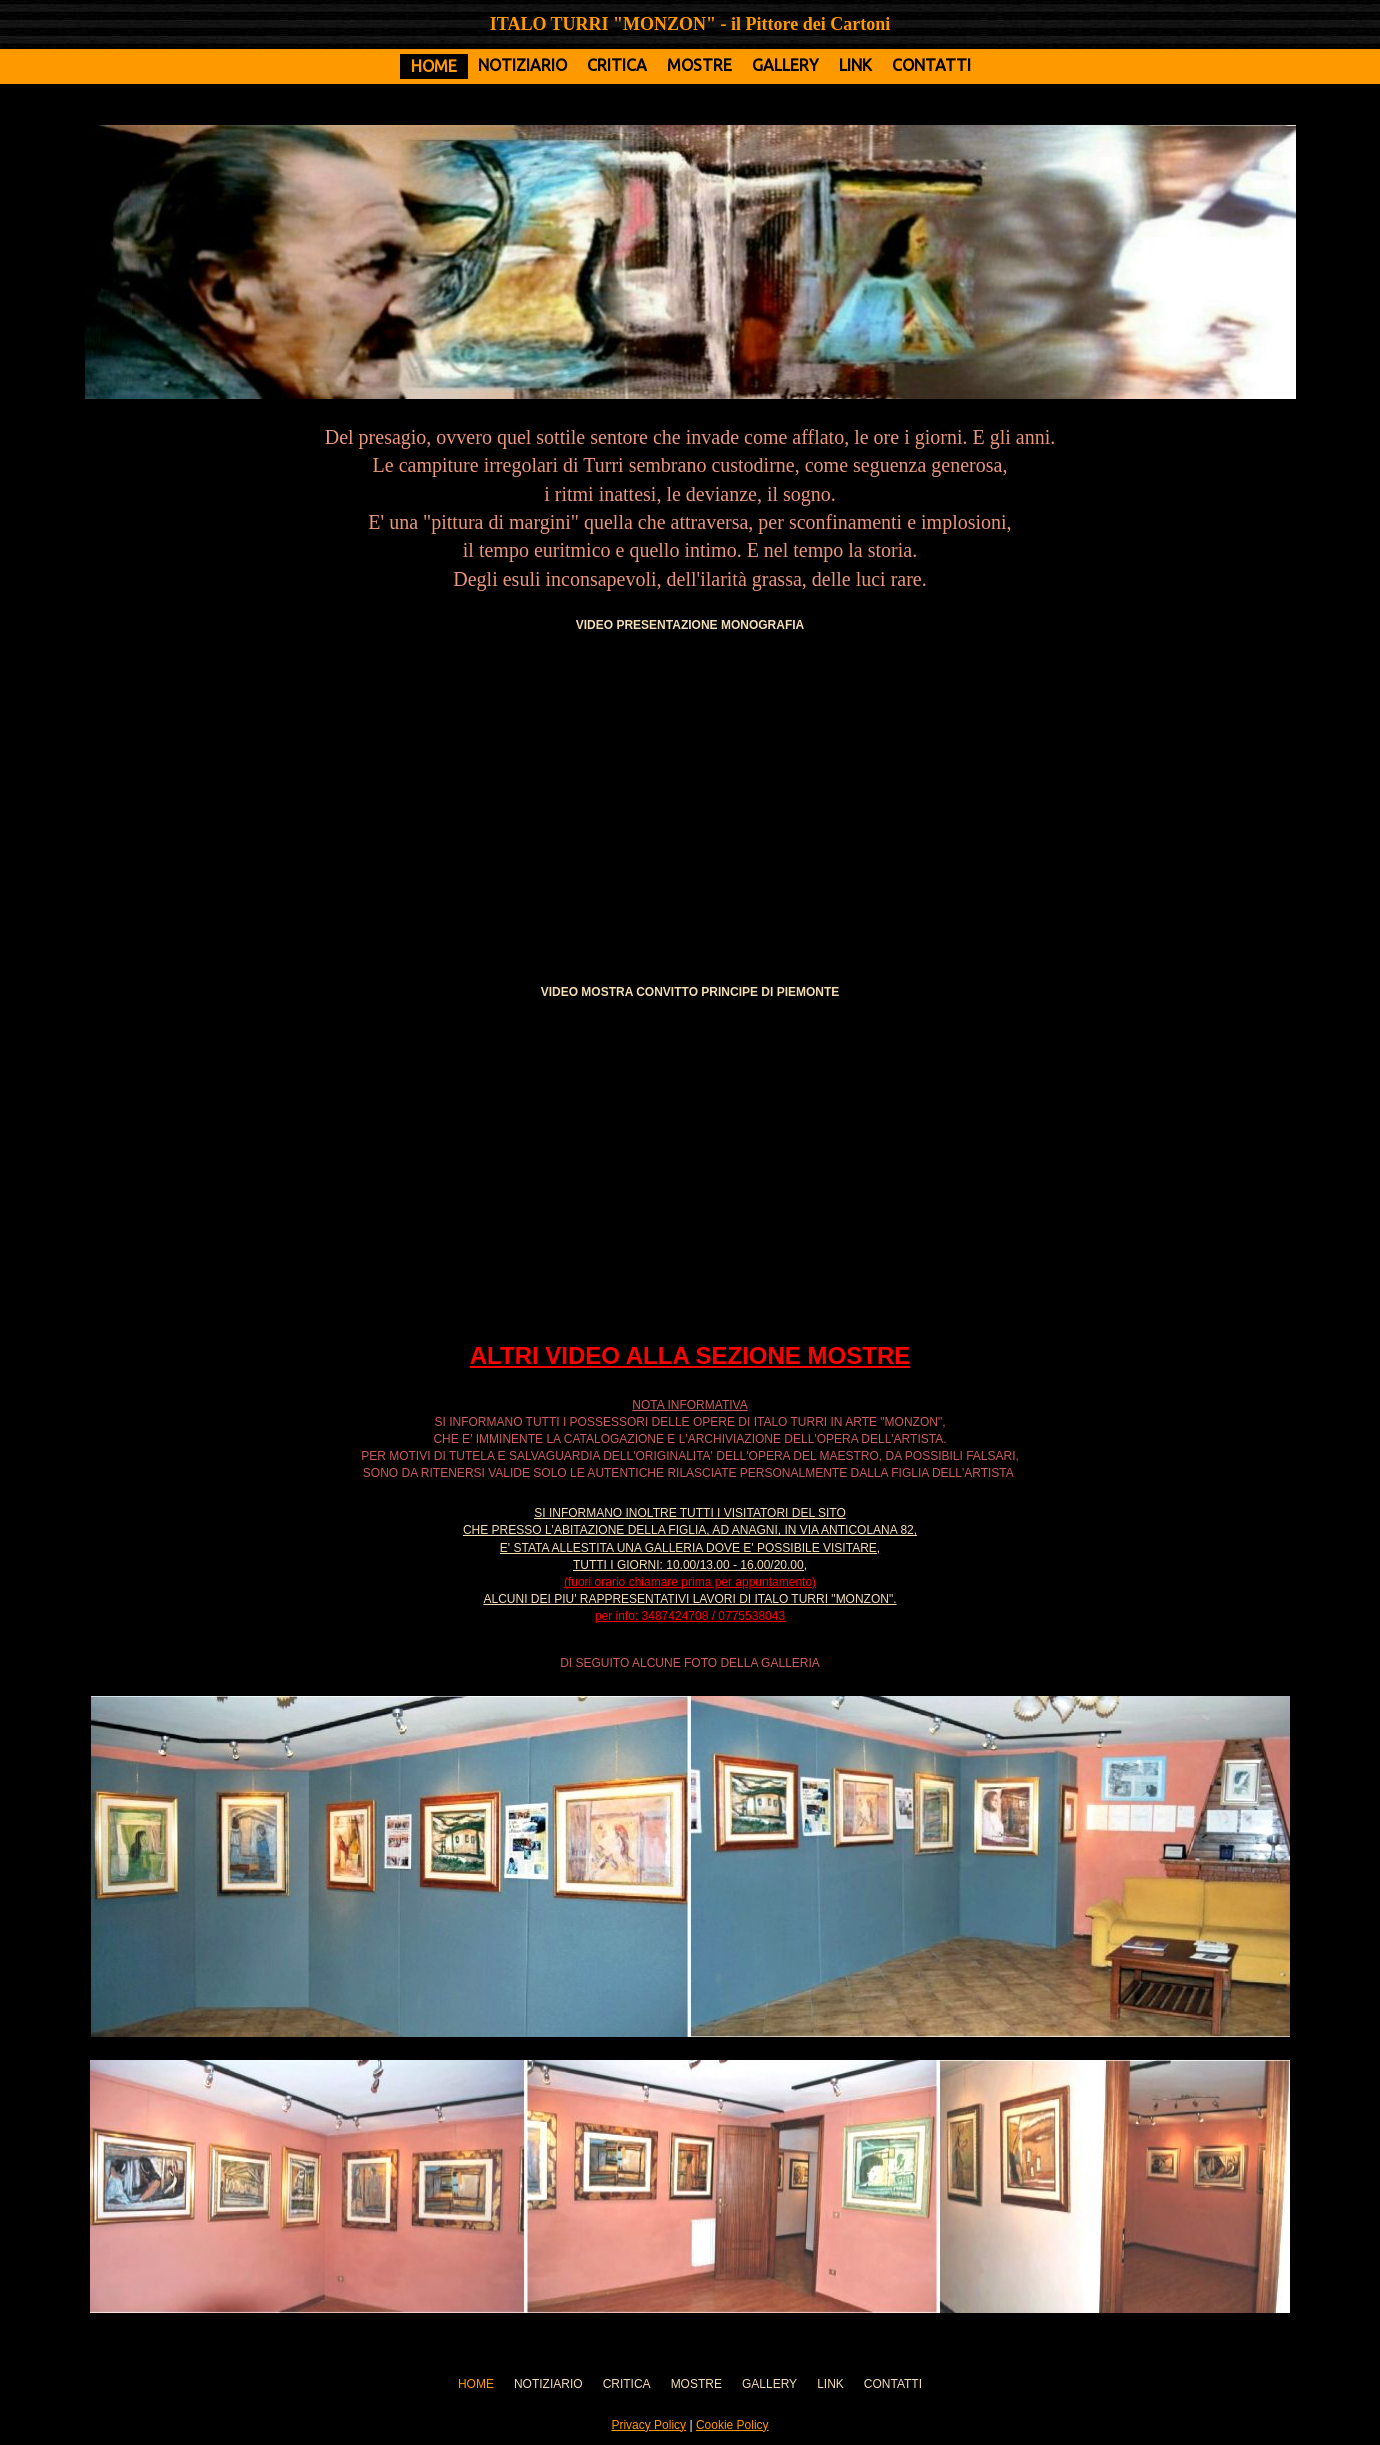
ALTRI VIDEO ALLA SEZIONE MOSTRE (690, 1355)
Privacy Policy (648, 2425)
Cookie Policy (732, 2425)
